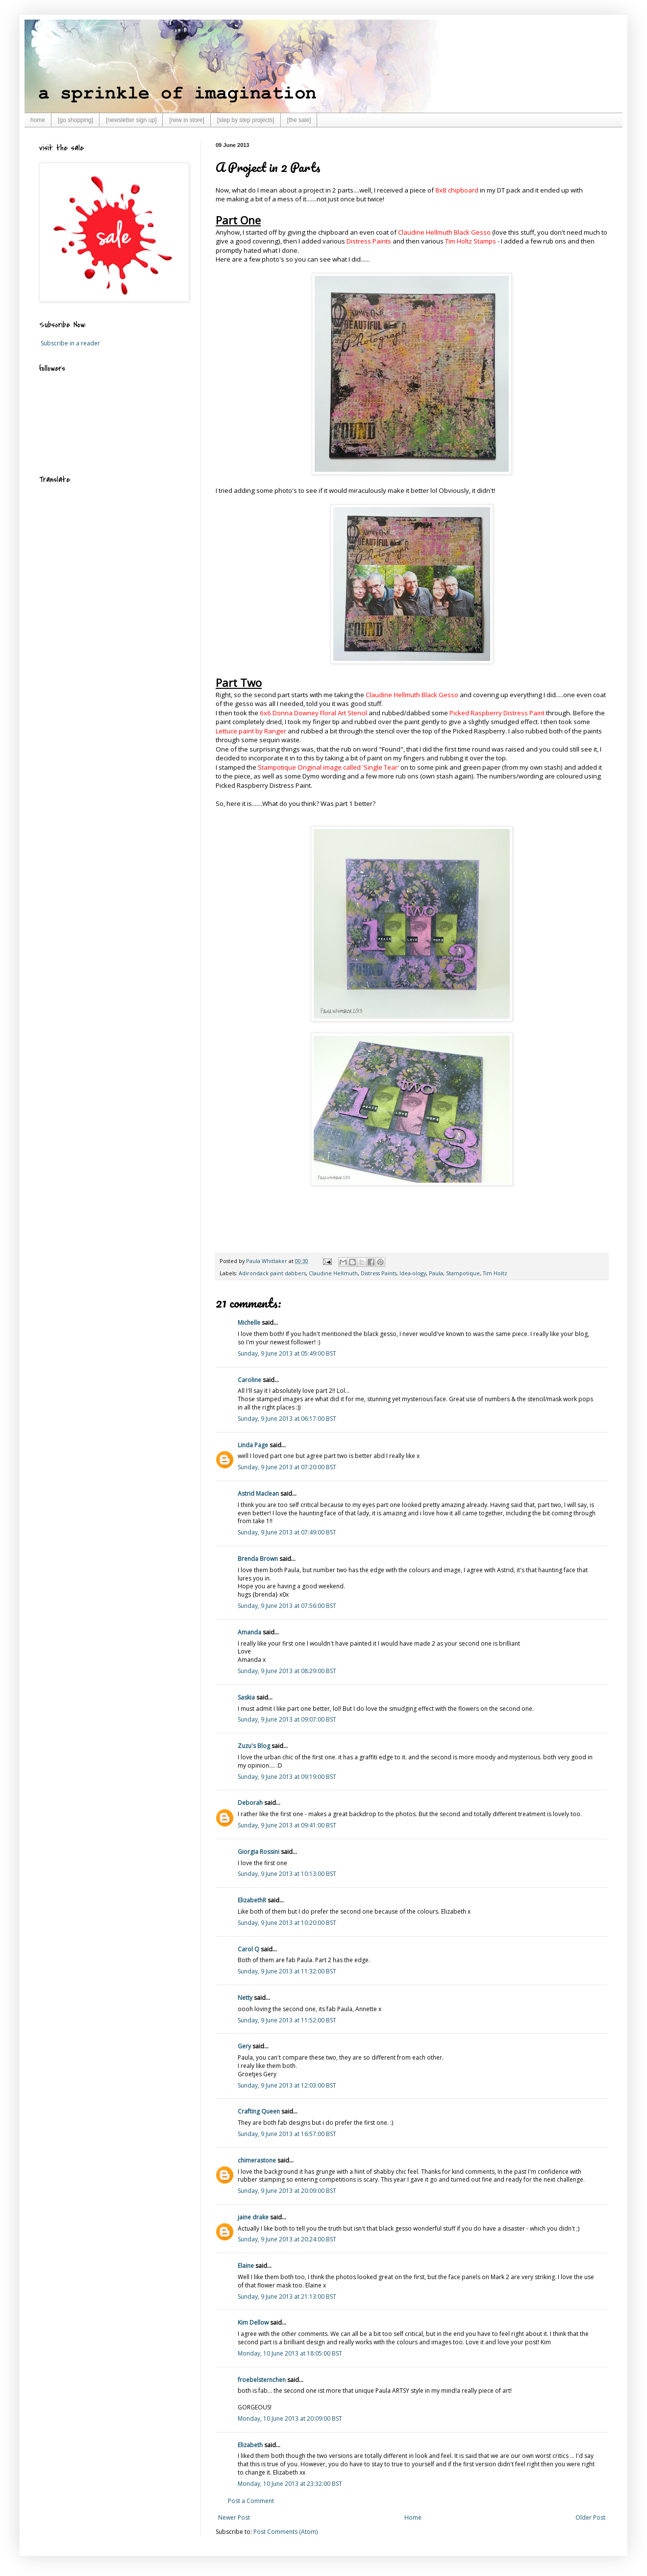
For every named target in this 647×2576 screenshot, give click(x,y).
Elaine (246, 2265)
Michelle (250, 1322)
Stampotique (463, 1273)
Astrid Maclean (258, 1493)
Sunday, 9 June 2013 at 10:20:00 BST (287, 1923)
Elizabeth (250, 2445)
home (37, 120)
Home (413, 2517)
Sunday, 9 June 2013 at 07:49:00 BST (287, 1532)
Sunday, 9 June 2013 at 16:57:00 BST (287, 2134)
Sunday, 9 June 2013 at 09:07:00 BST (287, 1719)
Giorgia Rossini (258, 1851)
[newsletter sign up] (131, 120)
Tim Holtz (495, 1273)
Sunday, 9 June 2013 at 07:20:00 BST (287, 1467)
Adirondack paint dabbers (272, 1273)
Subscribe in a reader (70, 343)
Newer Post (234, 2517)
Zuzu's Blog (254, 1746)
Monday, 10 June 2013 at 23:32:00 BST (290, 2483)
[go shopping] (75, 120)
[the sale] (299, 120)
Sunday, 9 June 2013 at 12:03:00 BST (287, 2085)
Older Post (590, 2517)
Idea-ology (412, 1273)
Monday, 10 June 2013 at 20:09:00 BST (290, 2418)
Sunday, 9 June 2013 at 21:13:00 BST (287, 2296)
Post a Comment (251, 2501)
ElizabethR (252, 1900)
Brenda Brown (258, 1559)
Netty (245, 1997)
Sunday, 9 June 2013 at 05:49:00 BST (287, 1353)
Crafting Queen (259, 2111)
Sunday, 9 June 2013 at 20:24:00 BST (287, 2239)
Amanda (249, 1632)
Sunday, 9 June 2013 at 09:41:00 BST (287, 1825)
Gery (244, 2046)
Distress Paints (379, 1273)
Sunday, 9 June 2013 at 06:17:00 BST (287, 1418)
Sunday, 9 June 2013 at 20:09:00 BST (287, 2191)
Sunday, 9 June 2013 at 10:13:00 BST (287, 1874)
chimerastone (257, 2160)
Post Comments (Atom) (285, 2531)
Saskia (246, 1697)
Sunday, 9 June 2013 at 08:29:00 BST (287, 1671)
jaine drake (253, 2217)
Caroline (249, 1380)
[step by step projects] (245, 120)
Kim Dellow (253, 2322)
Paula (436, 1273)
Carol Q (248, 1949)
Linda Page (253, 1445)
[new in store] (186, 120)
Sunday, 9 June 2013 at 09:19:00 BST (287, 1777)
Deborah (250, 1802)
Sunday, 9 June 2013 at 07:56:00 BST (287, 1606)
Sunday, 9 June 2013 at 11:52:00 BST (287, 2020)
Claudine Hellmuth (333, 1273)
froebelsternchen (262, 2380)
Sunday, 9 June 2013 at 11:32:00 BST (287, 1971)
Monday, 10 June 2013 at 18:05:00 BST (290, 2353)
